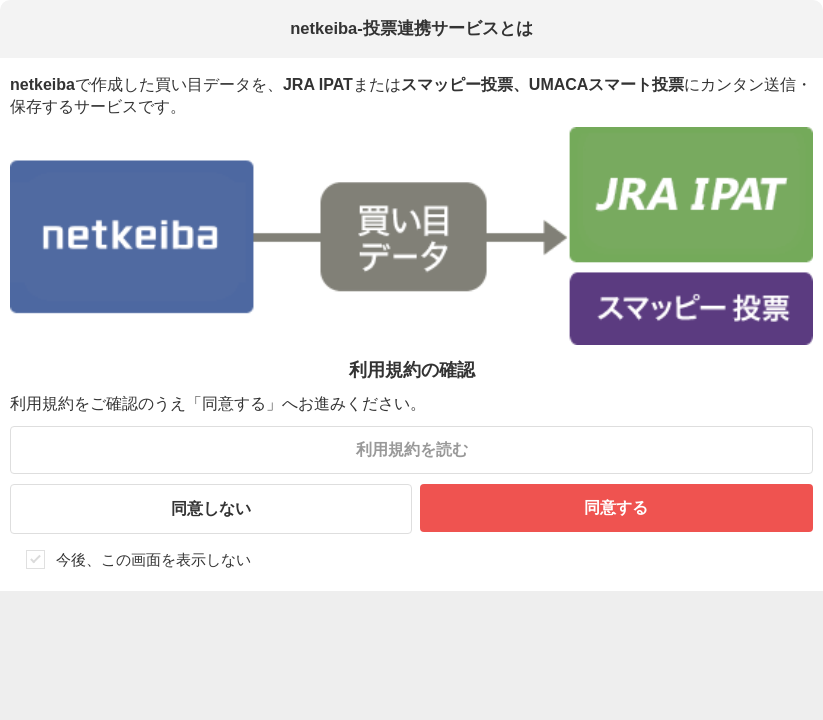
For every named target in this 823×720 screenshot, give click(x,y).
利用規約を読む (412, 449)
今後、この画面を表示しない (153, 559)
